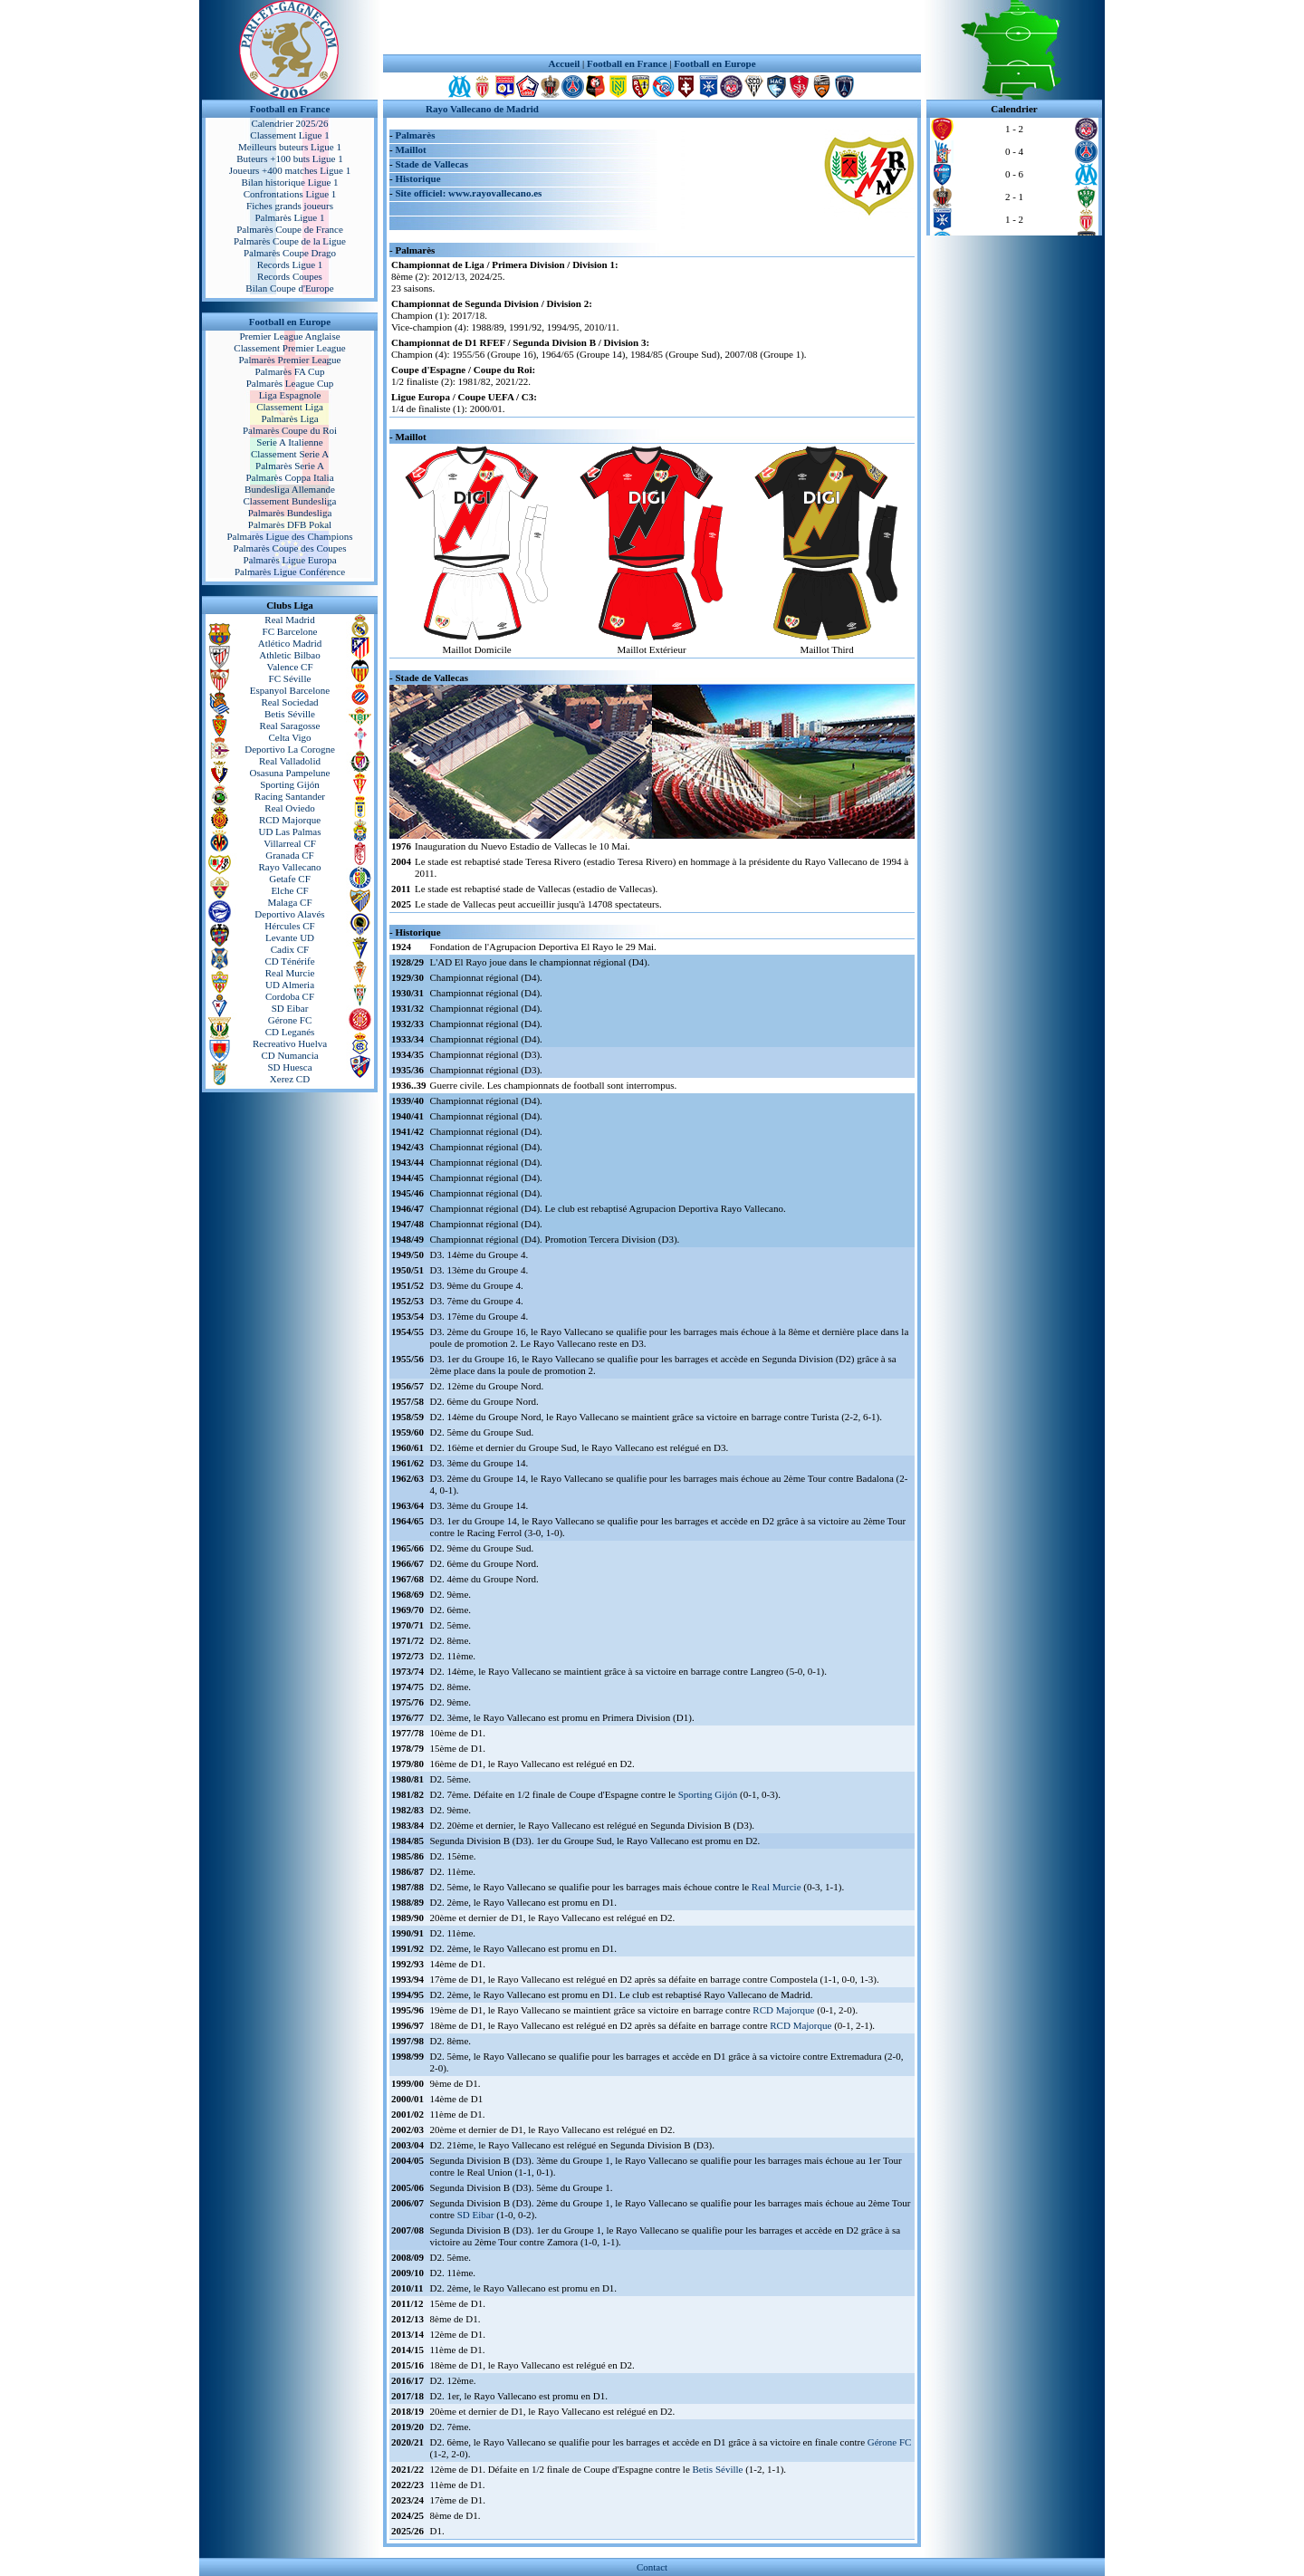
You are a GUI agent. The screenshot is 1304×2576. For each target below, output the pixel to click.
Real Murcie (290, 972)
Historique (417, 178)
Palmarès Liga (289, 418)
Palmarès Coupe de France (289, 229)
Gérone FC (290, 1019)
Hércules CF (289, 925)
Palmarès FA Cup (290, 371)
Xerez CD (290, 1078)
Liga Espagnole (290, 394)
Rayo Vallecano (289, 866)
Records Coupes (289, 276)
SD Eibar (290, 1008)
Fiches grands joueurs (289, 205)
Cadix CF (290, 949)
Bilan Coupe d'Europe (289, 288)
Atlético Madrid (290, 643)
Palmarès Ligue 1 (290, 217)
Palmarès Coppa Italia (289, 477)
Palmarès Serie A (289, 465)
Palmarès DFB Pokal (289, 524)
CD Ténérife (289, 961)
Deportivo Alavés (289, 913)
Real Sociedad (289, 702)
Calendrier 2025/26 (289, 123)
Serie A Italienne (289, 442)
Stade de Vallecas (431, 164)
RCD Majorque (290, 819)
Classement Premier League (289, 347)
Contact (652, 2567)
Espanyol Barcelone (290, 690)
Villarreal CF (290, 843)
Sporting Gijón (290, 784)
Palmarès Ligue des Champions (289, 536)
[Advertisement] (652, 27)
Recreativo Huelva (290, 1043)
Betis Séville (289, 713)
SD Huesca (289, 1067)
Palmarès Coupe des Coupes (290, 548)
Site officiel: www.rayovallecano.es (468, 192)
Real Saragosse (290, 725)
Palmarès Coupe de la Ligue (290, 240)
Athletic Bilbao (290, 654)
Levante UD (289, 937)
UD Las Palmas (289, 831)
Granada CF (289, 855)
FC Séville (290, 678)
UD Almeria (289, 984)
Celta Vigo (289, 737)
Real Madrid (289, 619)
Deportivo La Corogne (289, 749)
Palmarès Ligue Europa (289, 559)
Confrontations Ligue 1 (290, 193)
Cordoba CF (289, 996)
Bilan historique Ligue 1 (289, 182)
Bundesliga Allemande (289, 489)
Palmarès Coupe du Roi (290, 430)
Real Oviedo (289, 808)
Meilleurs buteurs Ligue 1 (289, 146)
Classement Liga (289, 406)
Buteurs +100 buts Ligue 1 (289, 158)
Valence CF (289, 666)
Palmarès (415, 135)
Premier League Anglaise (289, 336)
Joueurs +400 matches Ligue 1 (290, 170)
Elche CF (289, 890)
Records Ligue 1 (290, 264)
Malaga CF (289, 902)
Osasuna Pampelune (290, 772)
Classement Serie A (290, 453)
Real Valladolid (290, 760)
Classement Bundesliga (290, 500)
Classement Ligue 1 (289, 135)
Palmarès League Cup (290, 383)
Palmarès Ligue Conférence (290, 571)
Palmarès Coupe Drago (290, 252)
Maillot (410, 149)
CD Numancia (289, 1055)
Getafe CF (290, 878)
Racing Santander (289, 796)
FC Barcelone (290, 631)
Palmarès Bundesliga (290, 512)
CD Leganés (290, 1031)
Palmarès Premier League (289, 359)
